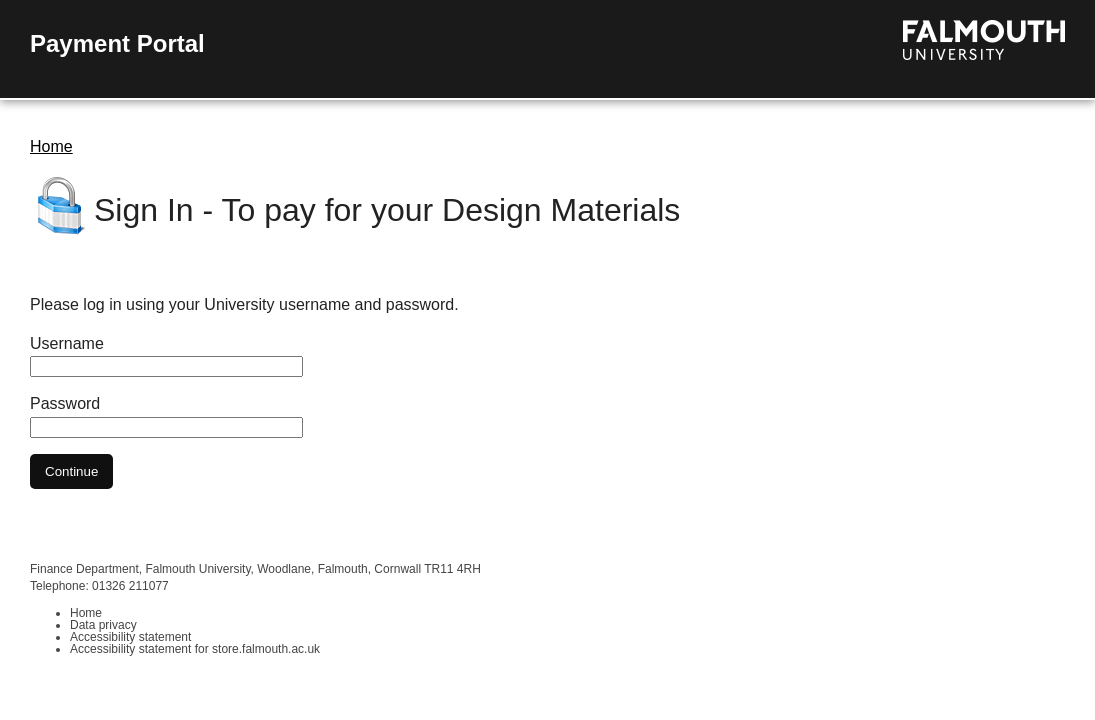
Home (51, 146)
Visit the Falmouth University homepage (984, 40)
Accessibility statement (130, 637)
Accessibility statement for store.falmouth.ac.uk (195, 649)
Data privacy (103, 625)
